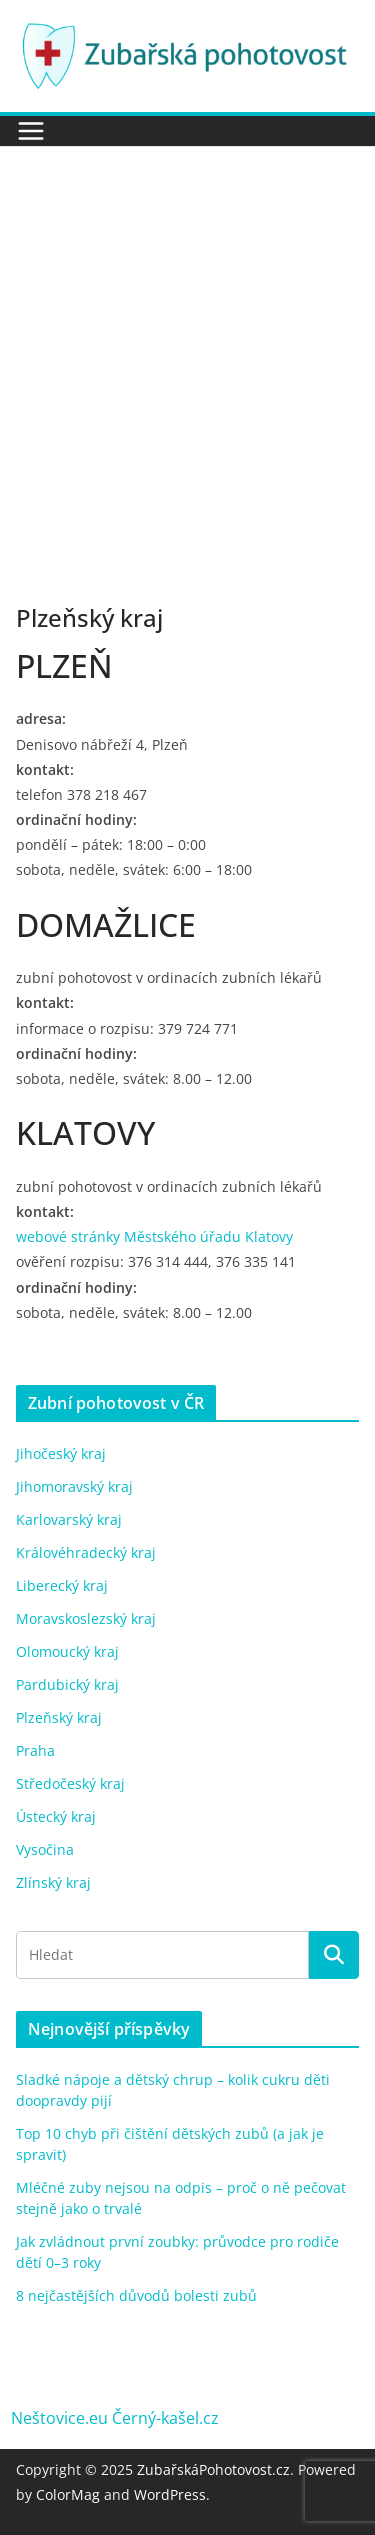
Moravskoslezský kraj (86, 1618)
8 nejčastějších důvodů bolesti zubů (136, 2295)
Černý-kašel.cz (165, 2418)
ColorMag (68, 2494)
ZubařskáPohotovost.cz (213, 2469)
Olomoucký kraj (67, 1651)
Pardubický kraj (67, 1684)
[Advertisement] (187, 344)
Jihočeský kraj (61, 1453)
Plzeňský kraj (59, 1717)
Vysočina (45, 1849)
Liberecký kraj (62, 1585)
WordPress (170, 2494)
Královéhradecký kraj (86, 1552)
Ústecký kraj (56, 1816)
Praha (35, 1750)
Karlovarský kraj (69, 1519)
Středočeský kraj (70, 1783)
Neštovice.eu (59, 2418)
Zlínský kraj (53, 1882)
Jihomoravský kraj (74, 1486)
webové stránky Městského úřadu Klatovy (154, 1236)
